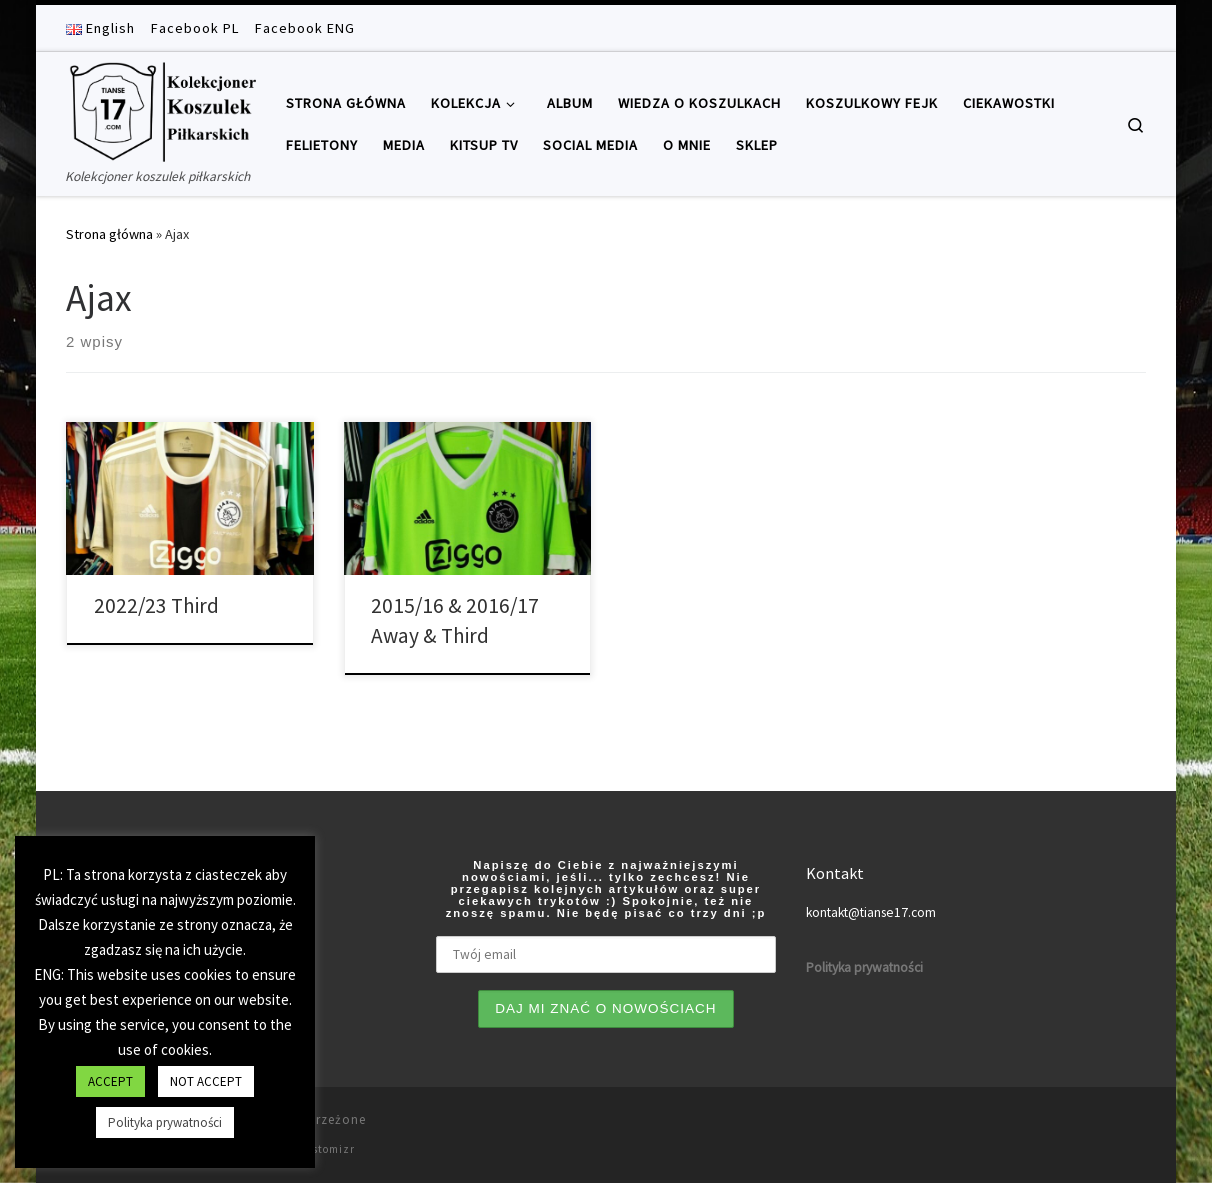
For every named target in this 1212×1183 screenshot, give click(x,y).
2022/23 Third (156, 605)
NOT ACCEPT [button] (206, 1081)
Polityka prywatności (165, 1122)
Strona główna (109, 234)
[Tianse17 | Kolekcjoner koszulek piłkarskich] (161, 108)
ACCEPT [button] (110, 1081)
